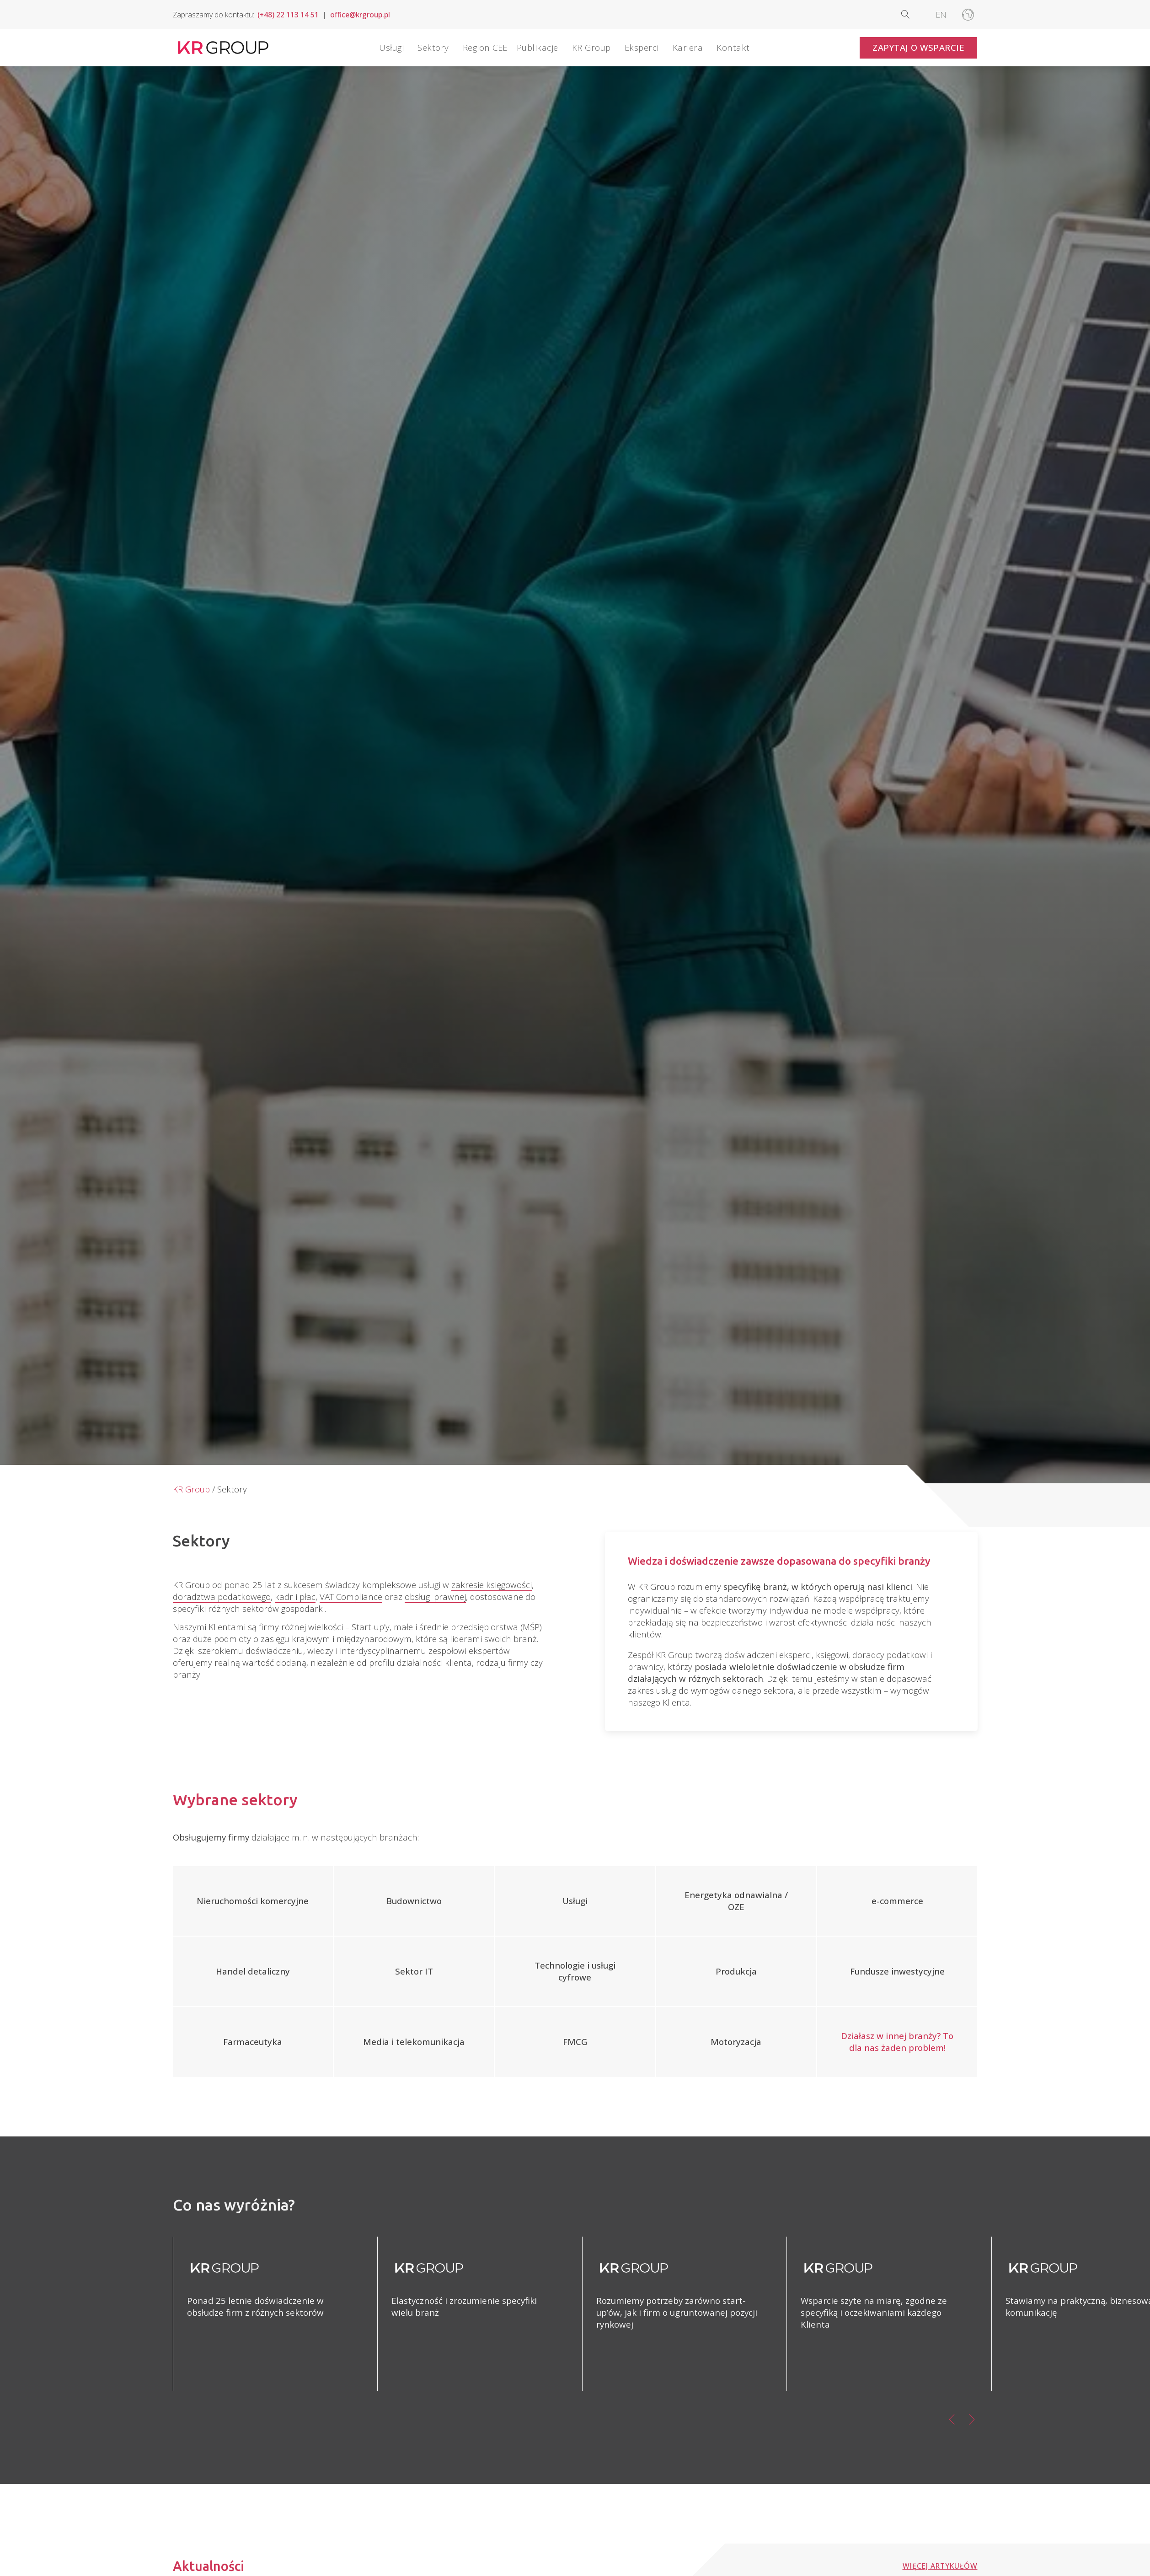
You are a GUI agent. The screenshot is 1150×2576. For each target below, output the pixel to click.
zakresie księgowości (491, 1584)
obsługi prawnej (435, 1596)
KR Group (191, 1489)
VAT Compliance (351, 1596)
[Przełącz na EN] (941, 14)
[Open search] (913, 14)
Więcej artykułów (940, 2566)
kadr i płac (295, 1596)
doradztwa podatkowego (222, 1596)
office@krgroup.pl (360, 15)
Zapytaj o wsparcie (918, 47)
